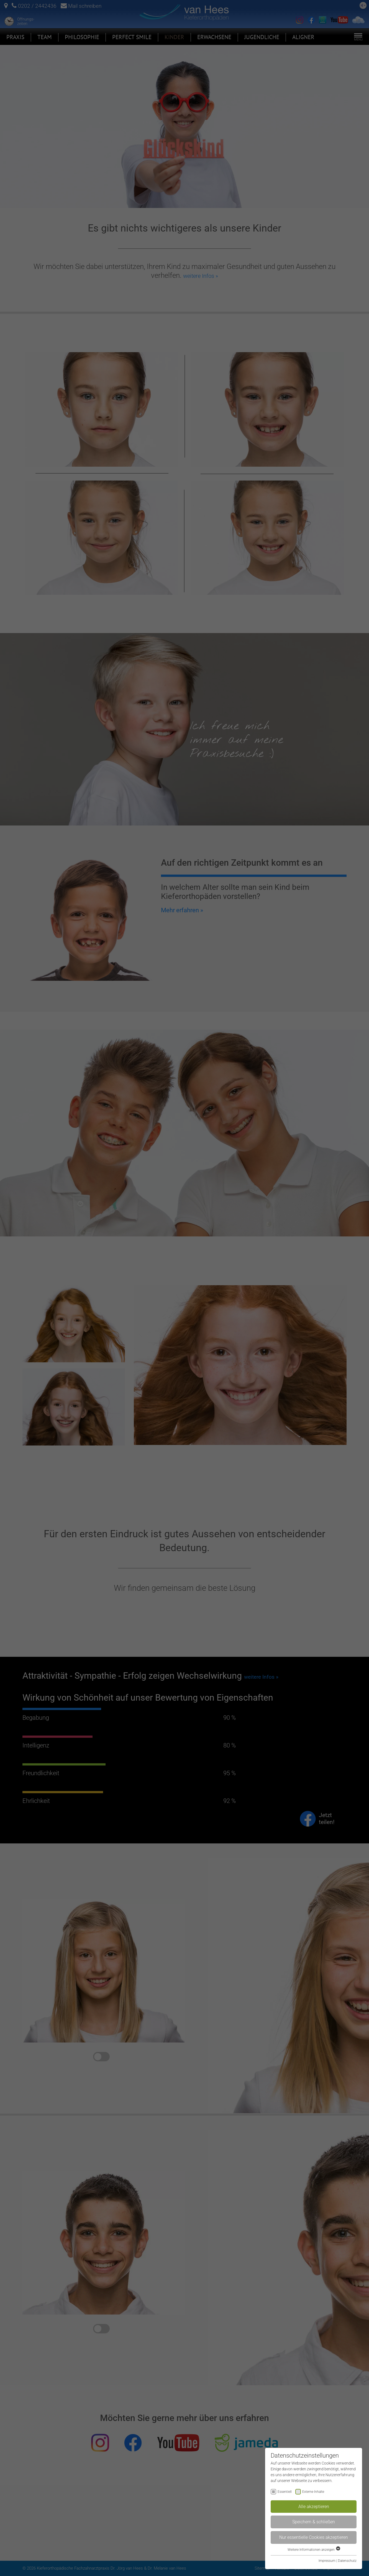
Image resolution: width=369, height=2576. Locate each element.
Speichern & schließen (313, 2521)
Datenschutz (347, 2561)
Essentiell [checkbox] (285, 2492)
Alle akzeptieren (313, 2506)
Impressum (327, 2561)
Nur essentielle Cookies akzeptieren (313, 2537)
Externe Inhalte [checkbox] (313, 2492)
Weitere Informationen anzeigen (314, 2550)
